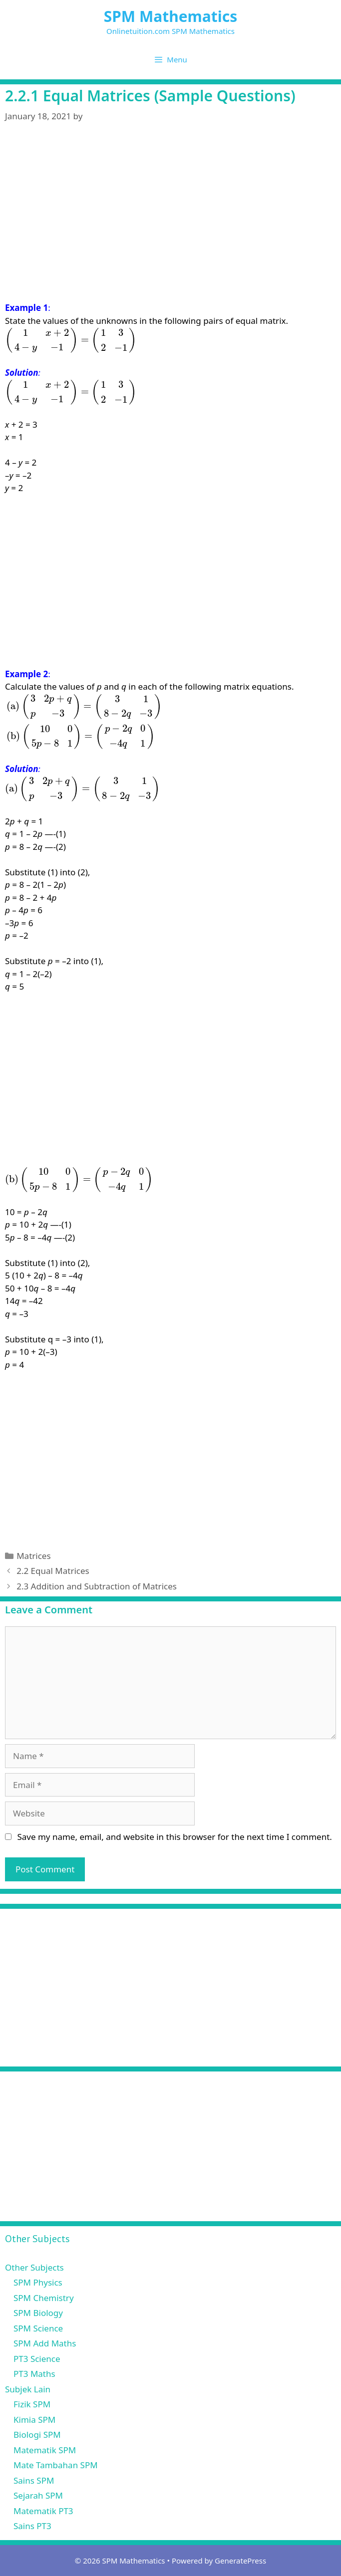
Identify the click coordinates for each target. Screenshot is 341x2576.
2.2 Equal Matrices (52, 1570)
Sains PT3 (32, 2526)
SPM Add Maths (44, 2343)
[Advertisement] (170, 227)
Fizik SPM (31, 2404)
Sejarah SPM (38, 2495)
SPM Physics (37, 2282)
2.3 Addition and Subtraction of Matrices (96, 1586)
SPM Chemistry (43, 2298)
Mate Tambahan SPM (55, 2465)
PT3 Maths (34, 2373)
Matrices (33, 1555)
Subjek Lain (27, 2389)
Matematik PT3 (43, 2511)
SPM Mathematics (171, 16)
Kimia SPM (34, 2419)
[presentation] (70, 340)
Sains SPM (33, 2480)
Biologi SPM (37, 2434)
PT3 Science (36, 2358)
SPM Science (38, 2328)
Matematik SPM (44, 2450)
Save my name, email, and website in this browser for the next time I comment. (174, 1836)
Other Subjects (34, 2267)
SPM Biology (38, 2312)
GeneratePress (240, 2561)
